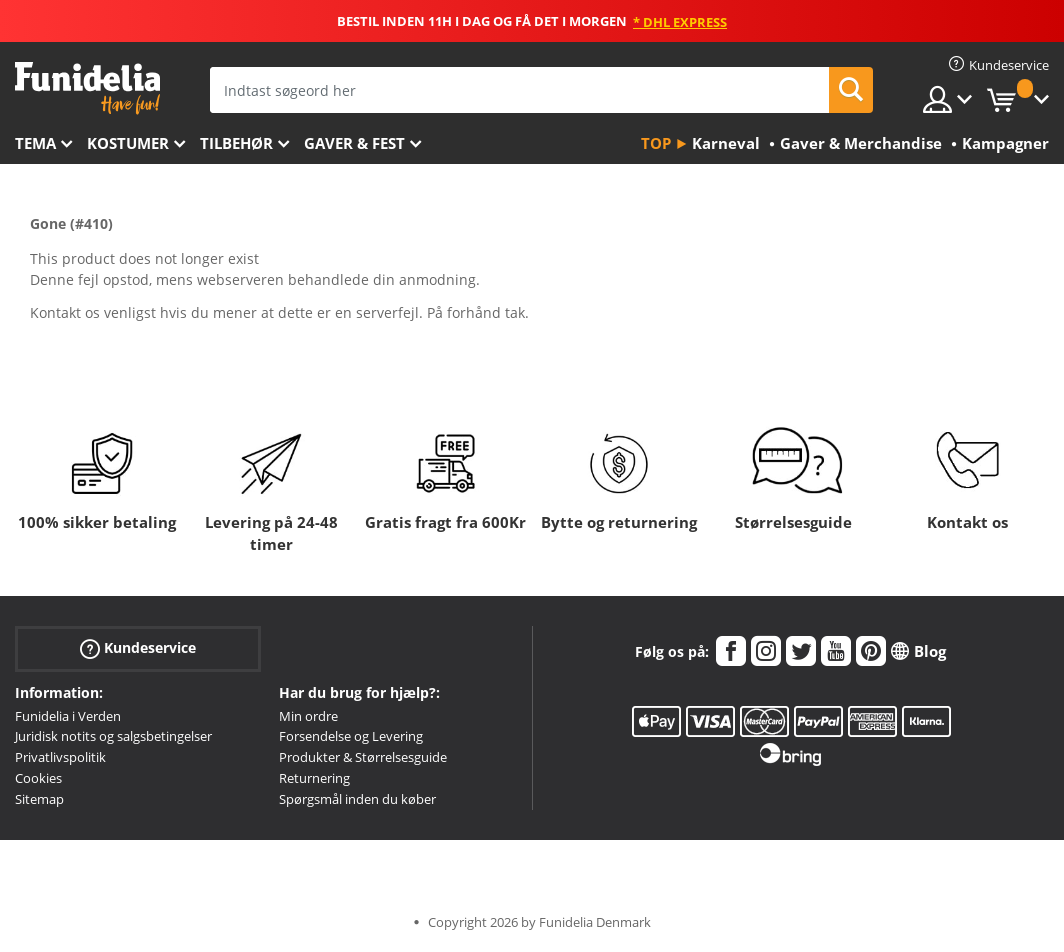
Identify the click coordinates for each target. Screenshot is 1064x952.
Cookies (38, 778)
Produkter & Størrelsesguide (363, 757)
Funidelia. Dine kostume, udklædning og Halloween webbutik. (87, 88)
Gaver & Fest (354, 143)
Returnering (314, 778)
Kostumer (128, 143)
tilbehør (236, 143)
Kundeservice (138, 647)
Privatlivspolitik (60, 757)
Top (656, 143)
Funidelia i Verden (68, 716)
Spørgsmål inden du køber (357, 799)
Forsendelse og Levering (351, 736)
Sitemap (39, 799)
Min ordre (308, 716)
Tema (35, 143)
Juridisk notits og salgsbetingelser (113, 736)
